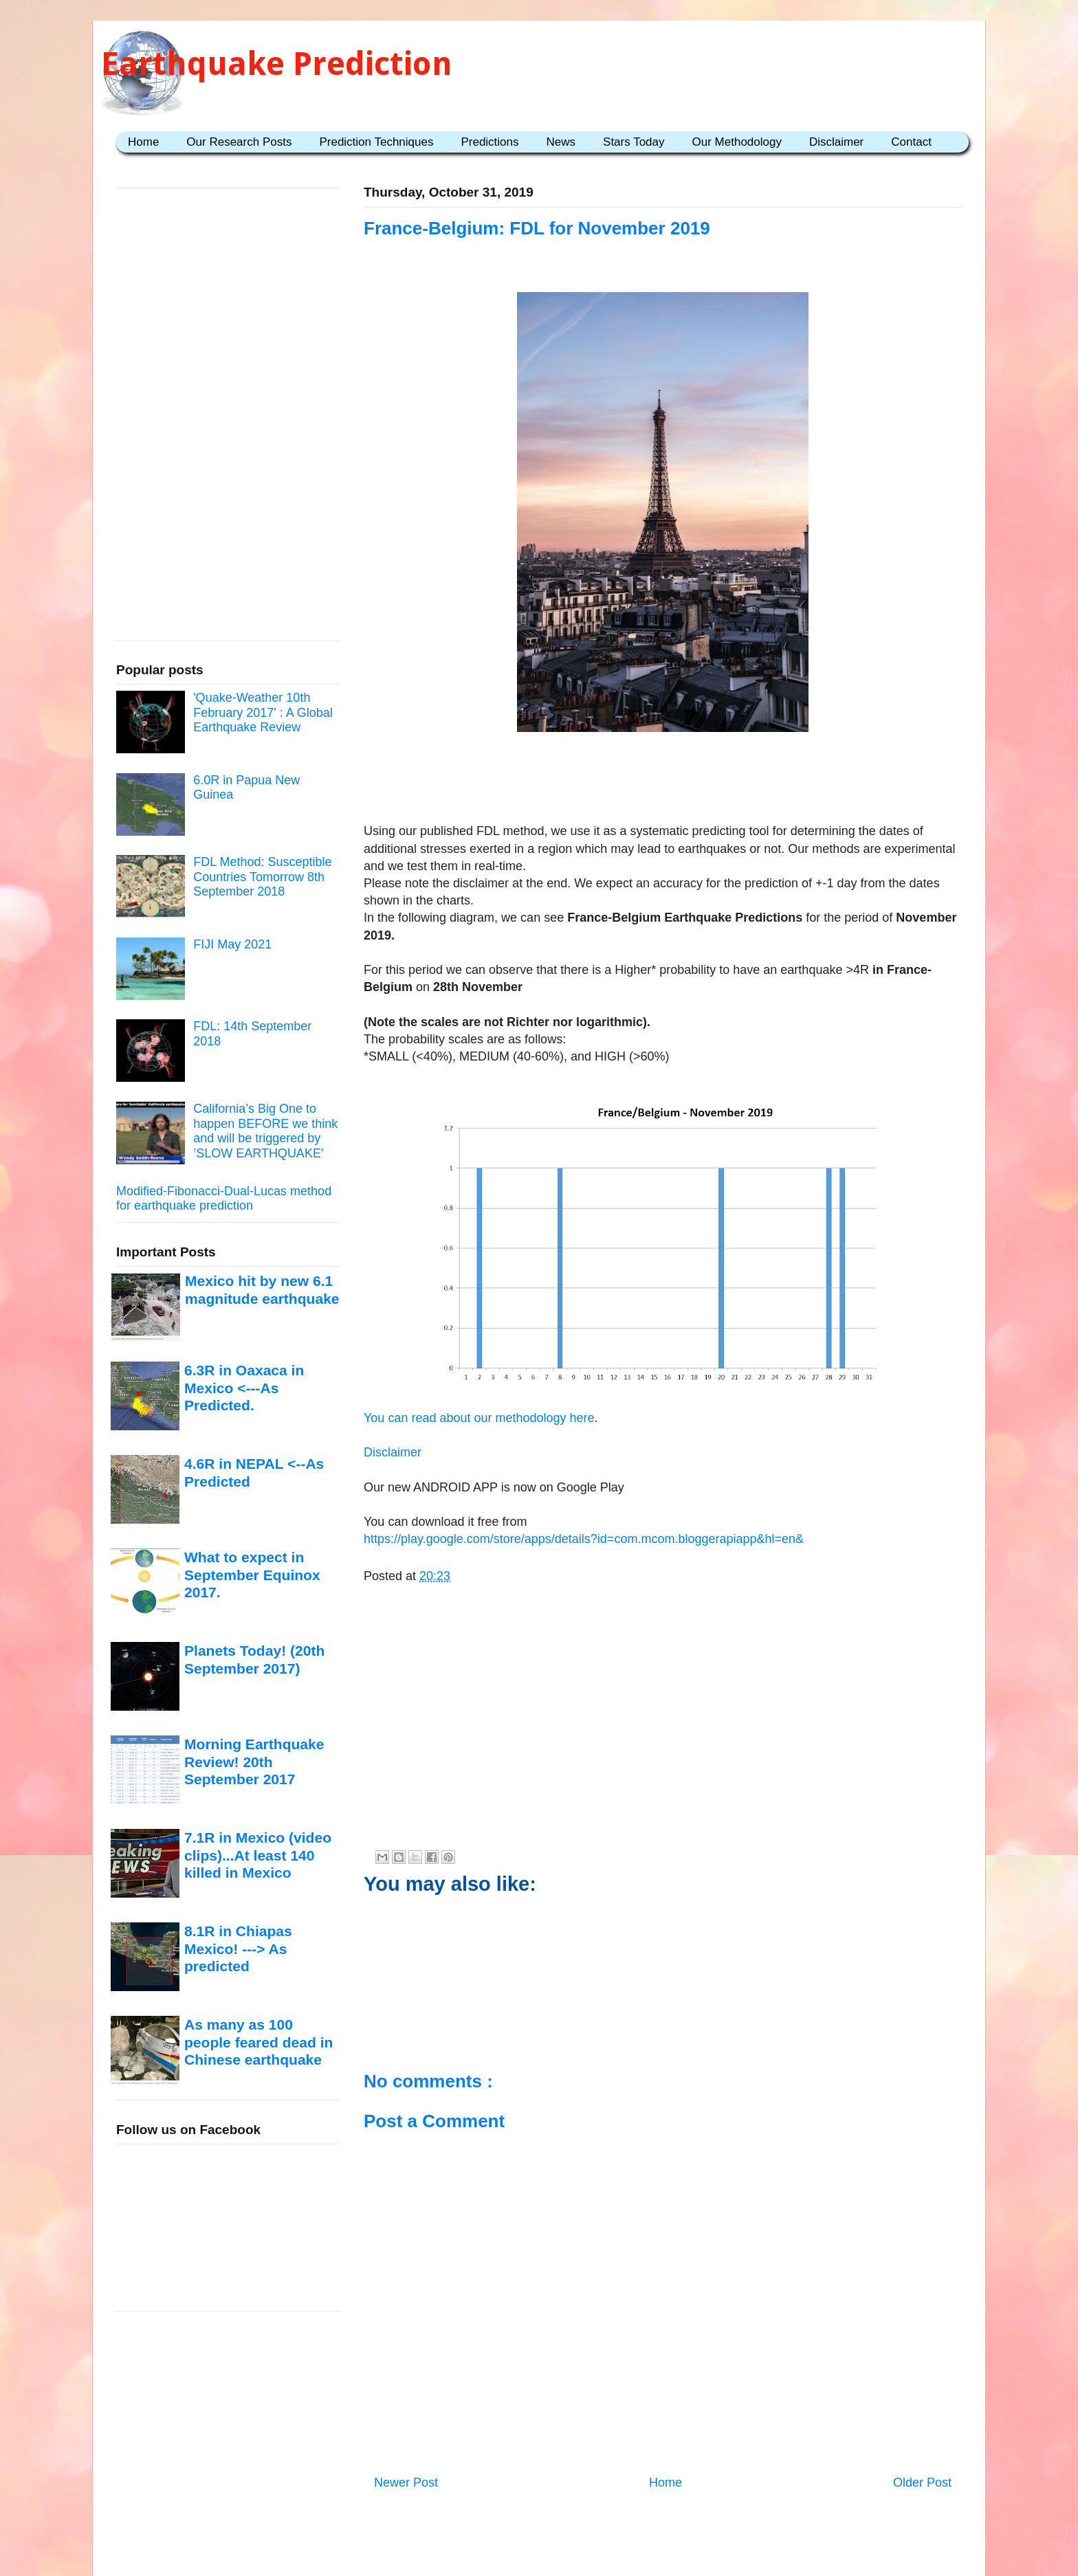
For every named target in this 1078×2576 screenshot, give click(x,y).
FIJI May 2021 (232, 944)
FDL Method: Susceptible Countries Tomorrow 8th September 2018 (262, 876)
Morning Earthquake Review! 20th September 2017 (254, 1761)
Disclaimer (836, 141)
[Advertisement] (662, 780)
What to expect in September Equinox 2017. (252, 1574)
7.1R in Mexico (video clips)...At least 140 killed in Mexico (257, 1855)
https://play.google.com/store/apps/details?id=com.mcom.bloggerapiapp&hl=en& (584, 1539)
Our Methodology (737, 141)
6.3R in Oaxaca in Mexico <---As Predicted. (244, 1387)
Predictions (489, 141)
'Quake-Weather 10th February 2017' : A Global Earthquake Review (263, 712)
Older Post (922, 2482)
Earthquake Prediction (276, 63)
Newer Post (406, 2482)
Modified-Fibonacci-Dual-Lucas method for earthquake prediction (223, 1198)
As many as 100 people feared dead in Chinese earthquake (258, 2042)
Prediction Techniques (376, 141)
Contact (911, 141)
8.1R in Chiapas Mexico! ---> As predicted (238, 1948)
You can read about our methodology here (479, 1418)
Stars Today (633, 141)
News (561, 141)
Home (143, 141)
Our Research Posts (239, 141)
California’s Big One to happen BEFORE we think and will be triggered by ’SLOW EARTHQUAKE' (265, 1131)
